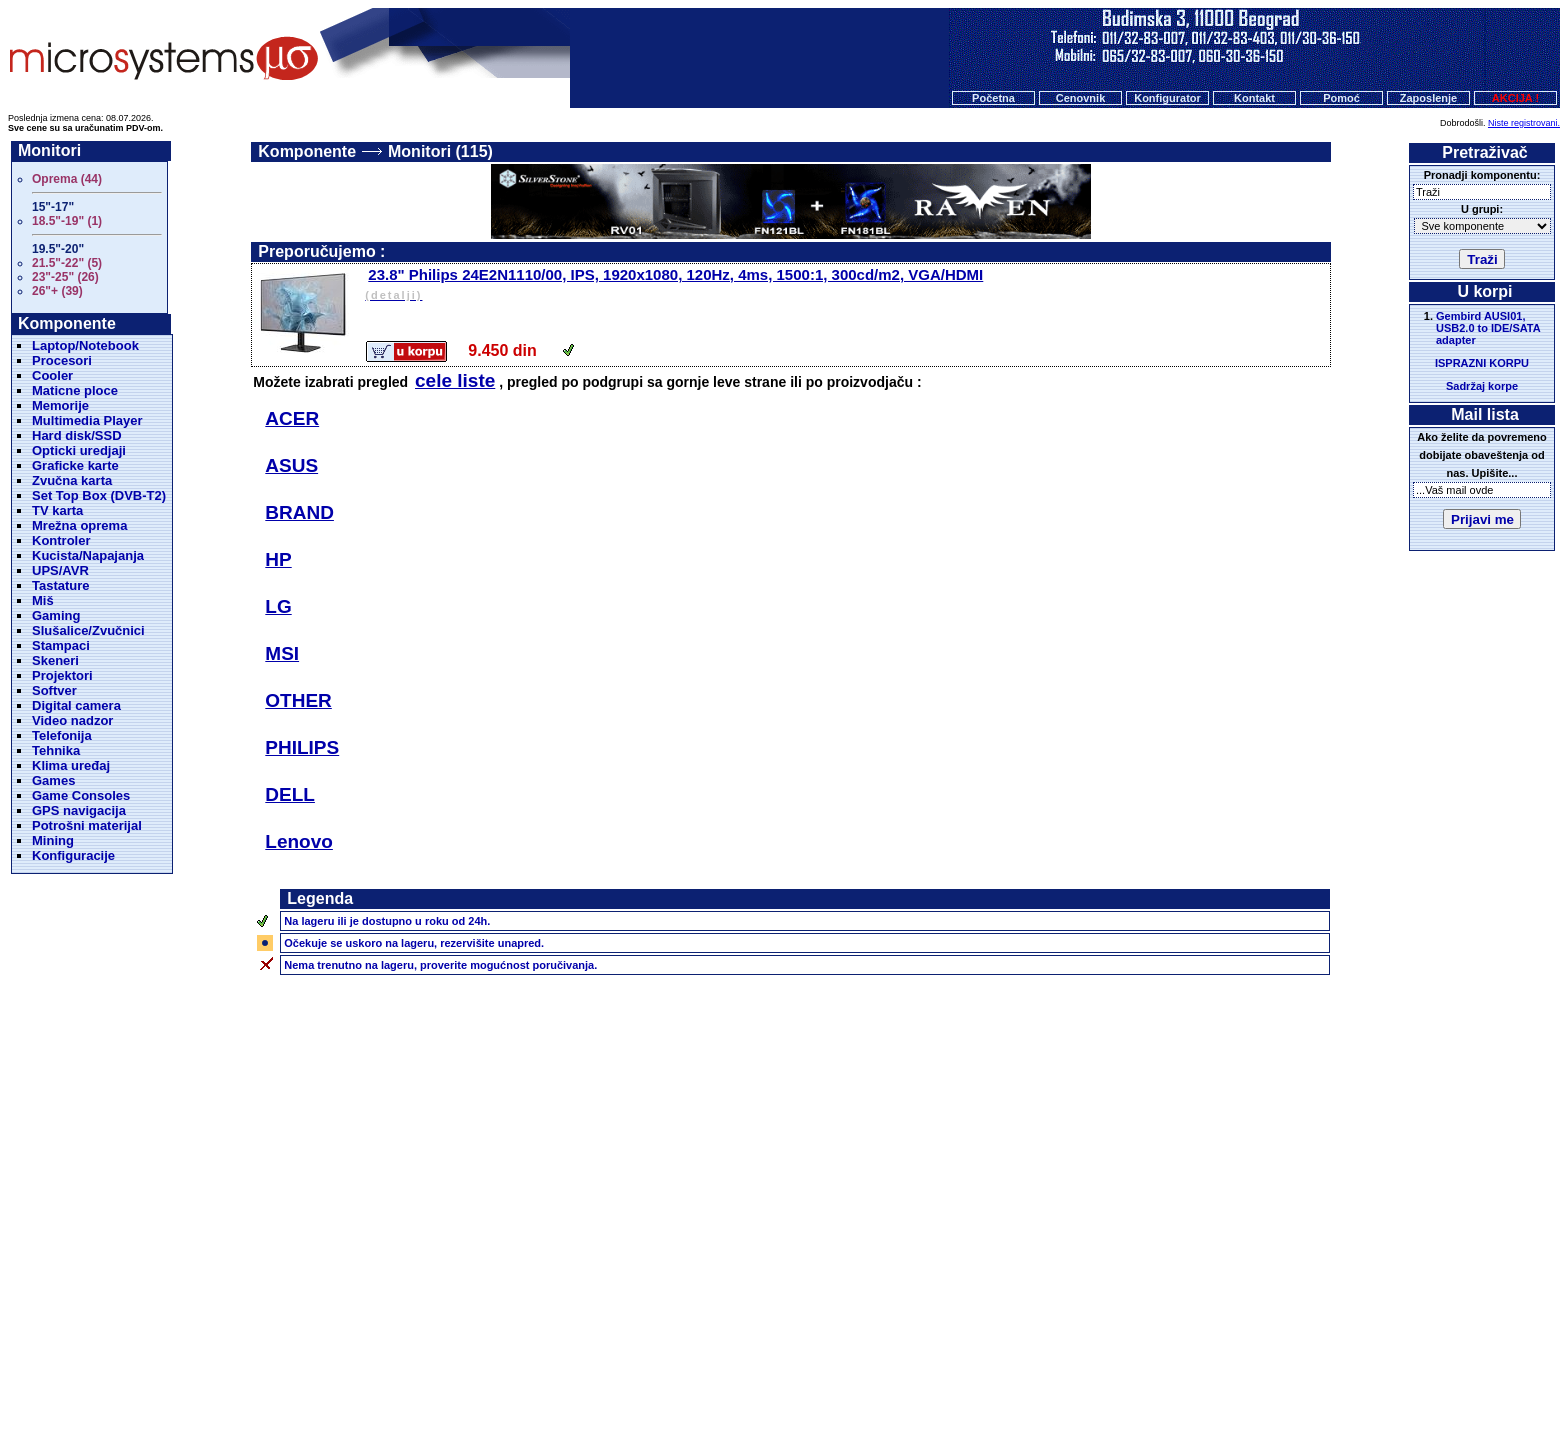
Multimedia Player (87, 420)
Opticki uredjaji (79, 450)
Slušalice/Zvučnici (88, 630)
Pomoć (1341, 98)
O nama (940, 1340)
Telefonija (62, 735)
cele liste (455, 380)
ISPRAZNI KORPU (1482, 363)
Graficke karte (75, 465)
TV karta (57, 510)
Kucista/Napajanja (88, 555)
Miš (43, 600)
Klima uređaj (71, 765)
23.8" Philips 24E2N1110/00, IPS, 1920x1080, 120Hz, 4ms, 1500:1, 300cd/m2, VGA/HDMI (846, 285)
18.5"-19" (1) (67, 221)
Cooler (52, 375)
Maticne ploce (75, 390)
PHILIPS (302, 747)
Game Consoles (81, 795)
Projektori (62, 675)
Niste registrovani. (1524, 123)
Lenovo (299, 841)
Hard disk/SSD (77, 435)
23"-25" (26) (65, 277)
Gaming (56, 615)
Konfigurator (1167, 98)
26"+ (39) (57, 291)
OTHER (298, 700)
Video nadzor (72, 720)
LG (278, 606)
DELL (290, 794)
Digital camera (76, 705)
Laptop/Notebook (85, 345)
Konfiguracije (73, 855)
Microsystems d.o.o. (801, 1378)
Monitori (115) (440, 151)
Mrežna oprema (79, 525)
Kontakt (1254, 98)
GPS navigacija (79, 810)
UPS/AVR (60, 570)
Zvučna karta (72, 480)
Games (53, 780)
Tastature (61, 585)
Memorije (60, 405)
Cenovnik (1081, 98)
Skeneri (55, 660)
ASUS (291, 465)
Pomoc (883, 1340)
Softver (54, 690)
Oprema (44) (67, 179)
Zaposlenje (1428, 98)
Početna (993, 98)
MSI (282, 653)
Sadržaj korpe (1482, 386)
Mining (53, 840)
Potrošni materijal (87, 825)
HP (278, 559)
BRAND (299, 512)
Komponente (307, 151)
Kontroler (61, 540)
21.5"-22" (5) (67, 263)
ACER (292, 418)
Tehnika (56, 750)
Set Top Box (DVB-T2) (99, 495)
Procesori (62, 360)
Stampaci (61, 645)
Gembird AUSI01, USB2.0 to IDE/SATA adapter (1488, 328)
